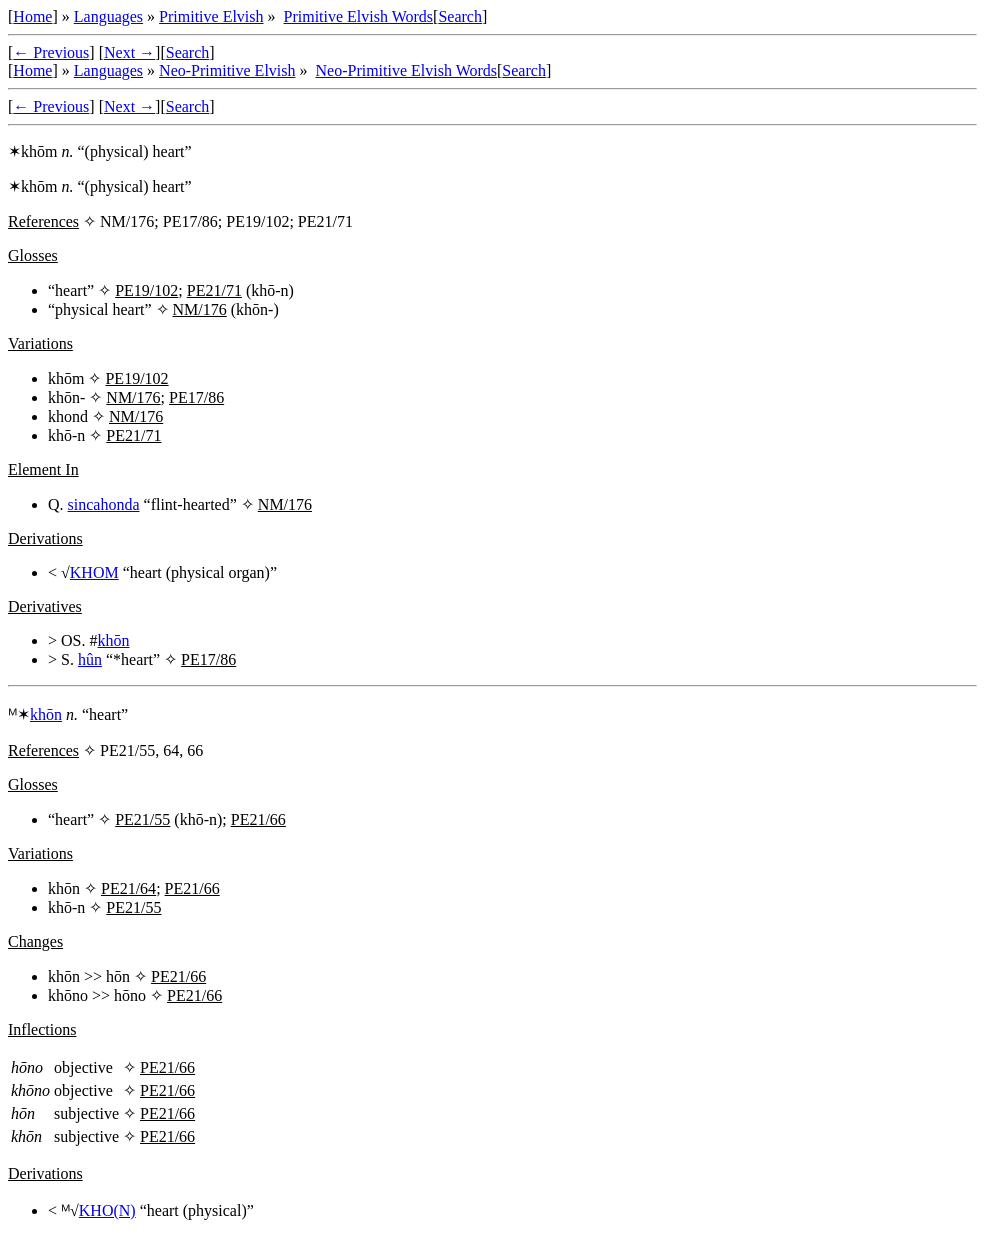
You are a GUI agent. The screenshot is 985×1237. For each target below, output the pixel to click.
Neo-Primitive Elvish (227, 70)
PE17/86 (196, 397)
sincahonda (104, 504)
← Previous (51, 52)
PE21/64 (128, 888)
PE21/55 (142, 819)
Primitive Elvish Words (359, 16)
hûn (90, 659)
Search (460, 16)
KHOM (94, 572)
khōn (113, 640)
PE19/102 (146, 290)
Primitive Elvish (211, 16)
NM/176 (200, 309)
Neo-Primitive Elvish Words (407, 70)
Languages (108, 16)
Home (32, 16)
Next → (129, 52)
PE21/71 (214, 290)
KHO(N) (107, 1210)
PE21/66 (258, 819)
